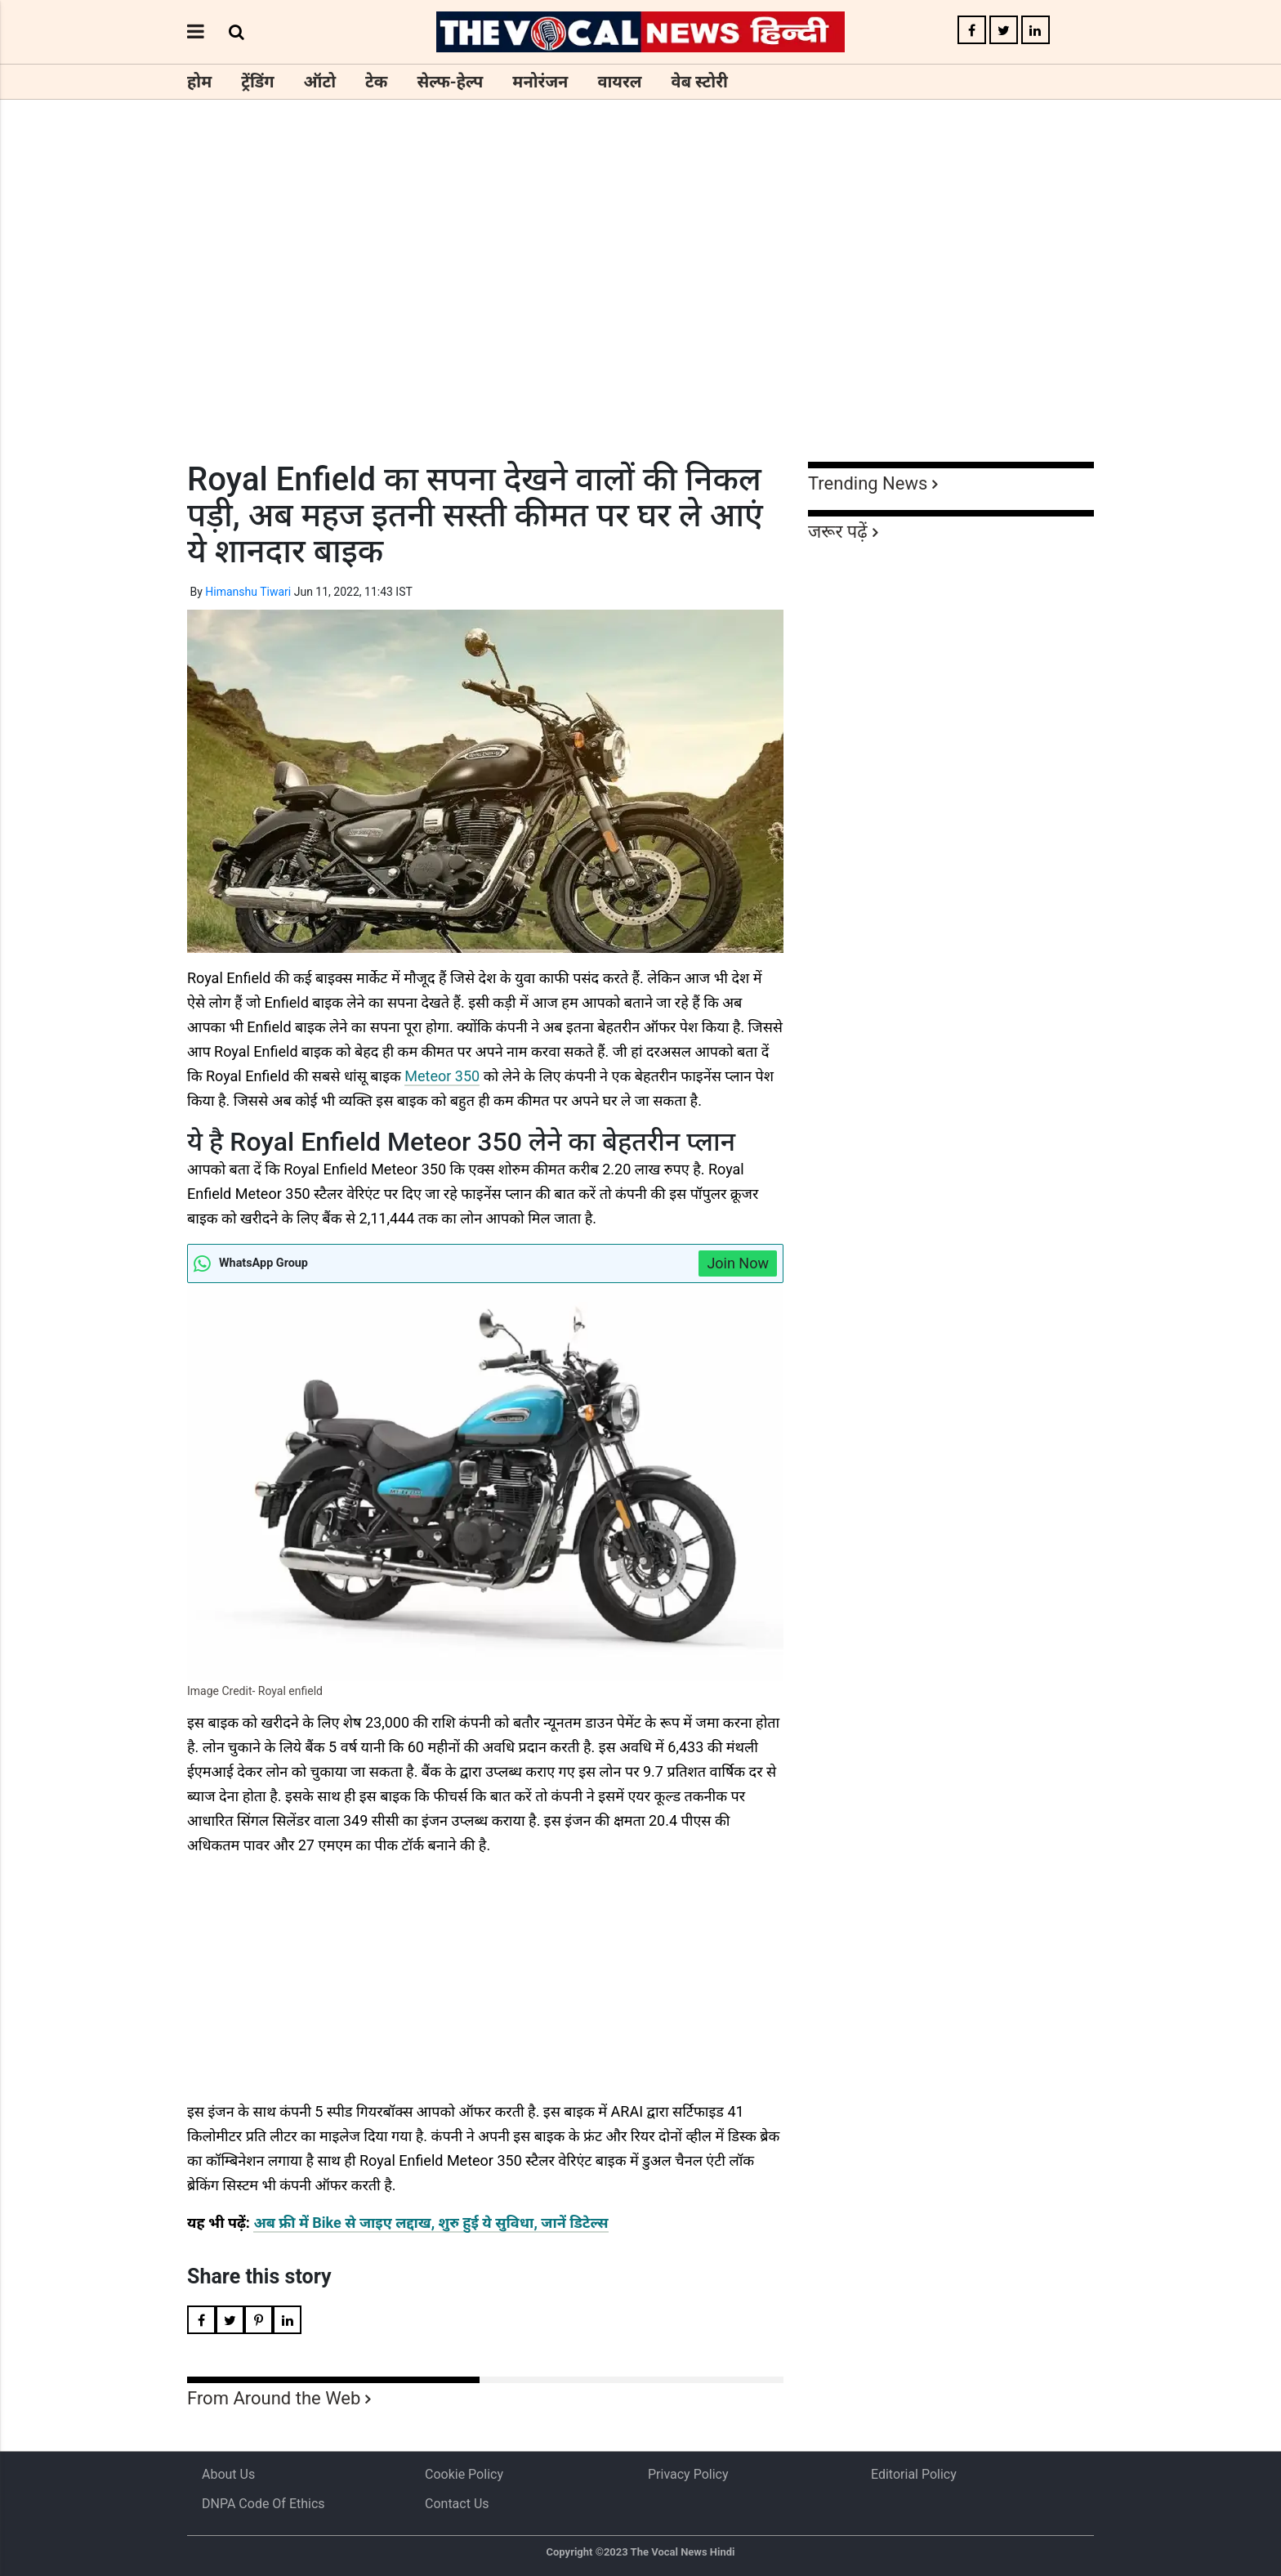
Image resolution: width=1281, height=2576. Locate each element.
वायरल (619, 82)
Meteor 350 (442, 1076)
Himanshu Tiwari (248, 591)
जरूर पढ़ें (838, 531)
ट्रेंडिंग (257, 82)
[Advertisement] (640, 310)
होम (199, 82)
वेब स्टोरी (700, 82)
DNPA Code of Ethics (263, 2503)
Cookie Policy (464, 2474)
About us (228, 2474)
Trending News (867, 483)
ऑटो (320, 82)
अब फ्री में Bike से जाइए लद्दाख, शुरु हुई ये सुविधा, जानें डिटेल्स (430, 2222)
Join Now (738, 1263)
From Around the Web (273, 2398)
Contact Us (457, 2503)
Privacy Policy (688, 2474)
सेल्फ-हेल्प (450, 82)
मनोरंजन (540, 82)
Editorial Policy (914, 2474)
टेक (376, 82)
